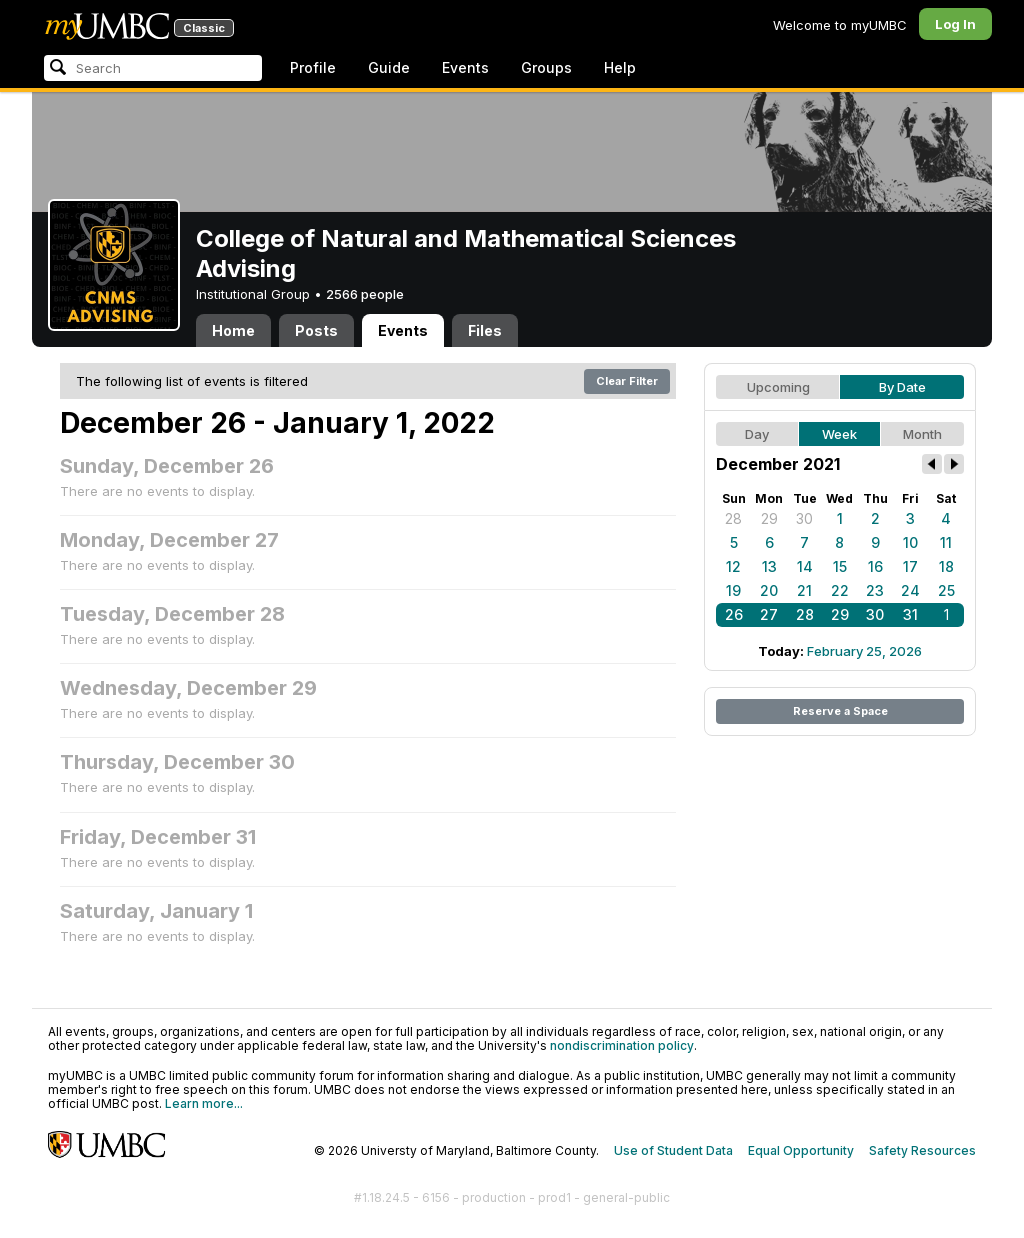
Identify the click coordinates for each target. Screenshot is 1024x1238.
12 (733, 566)
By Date (902, 387)
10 (910, 542)
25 (946, 590)
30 (804, 518)
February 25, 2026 (864, 651)
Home (233, 330)
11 (946, 542)
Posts (316, 330)
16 (875, 566)
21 (804, 590)
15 (840, 566)
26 (734, 614)
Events (465, 67)
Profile (313, 67)
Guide (389, 67)
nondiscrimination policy (622, 1045)
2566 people (365, 294)
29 (769, 518)
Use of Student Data (673, 1150)
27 (769, 614)
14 (805, 566)
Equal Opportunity (801, 1150)
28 (733, 518)
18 (946, 566)
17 (910, 566)
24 (910, 590)
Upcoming (778, 387)
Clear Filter (627, 381)
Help (620, 67)
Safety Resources (922, 1150)
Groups (546, 67)
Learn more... (204, 1103)
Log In (955, 24)
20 (769, 590)
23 (875, 590)
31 (910, 614)
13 (769, 566)
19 (733, 590)
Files (485, 330)
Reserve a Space (840, 711)
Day (757, 434)
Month (922, 434)
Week (839, 434)
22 (840, 590)
